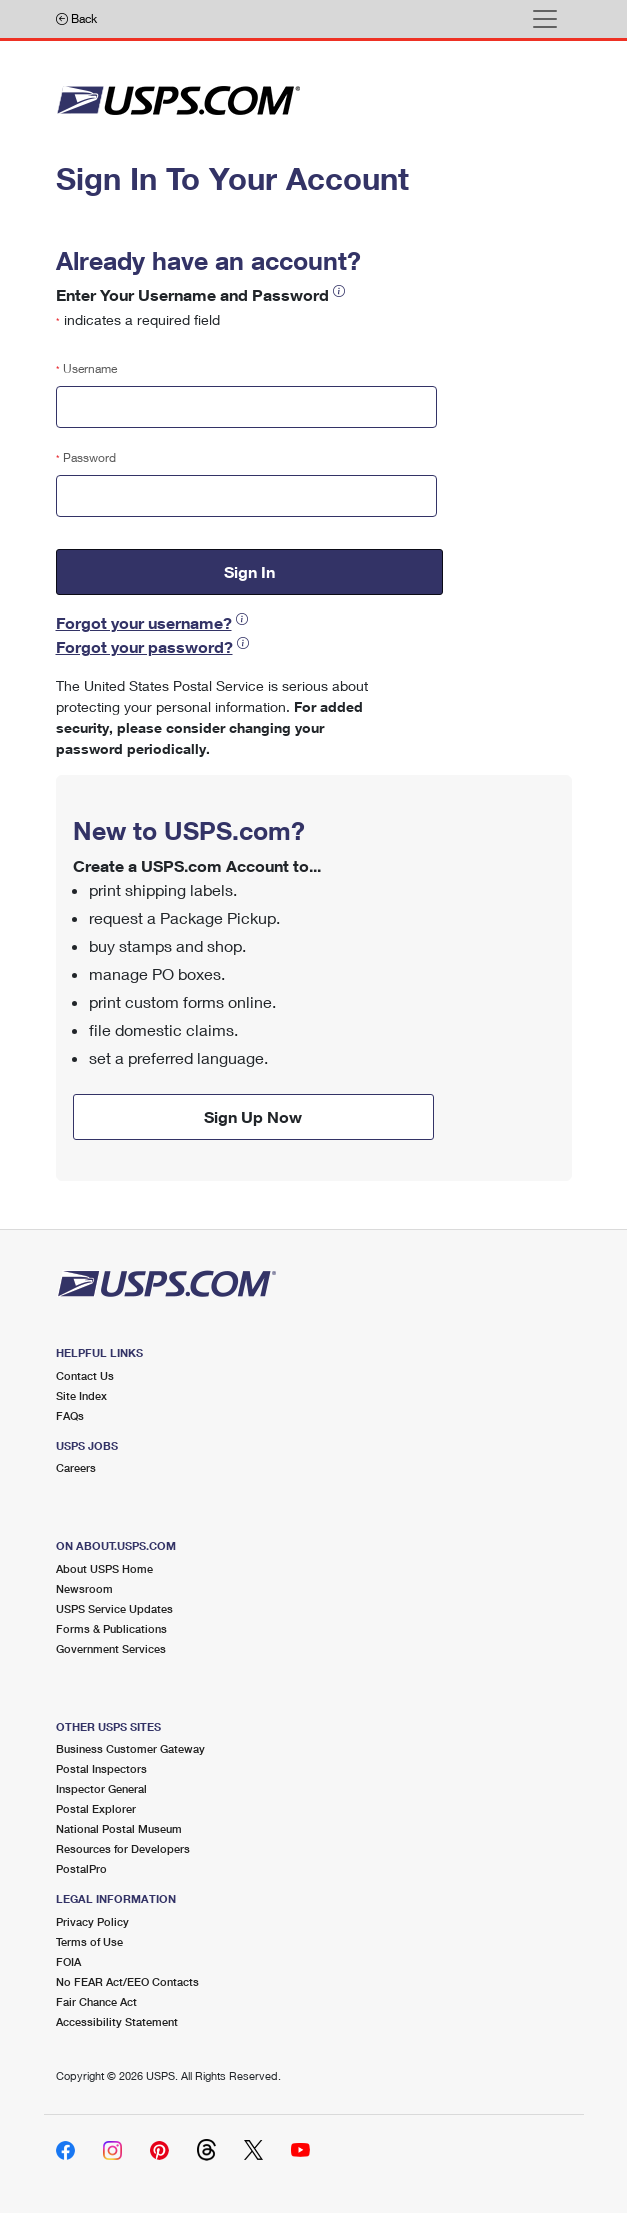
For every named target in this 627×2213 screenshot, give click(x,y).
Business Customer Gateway (130, 1748)
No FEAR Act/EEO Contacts (127, 1981)
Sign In (249, 571)
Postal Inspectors (101, 1768)
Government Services (111, 1648)
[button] (339, 290)
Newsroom (84, 1588)
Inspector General (101, 1788)
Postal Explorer (96, 1808)
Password (86, 457)
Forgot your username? (144, 622)
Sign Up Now (253, 1116)
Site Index (81, 1395)
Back (76, 18)
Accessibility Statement (117, 2021)
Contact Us (85, 1375)
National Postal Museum (119, 1828)
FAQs (70, 1415)
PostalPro (81, 1868)
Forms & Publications (111, 1628)
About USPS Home (104, 1568)
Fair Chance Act (96, 2001)
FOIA (68, 1961)
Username (86, 368)
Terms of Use (89, 1941)
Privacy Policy (92, 1921)
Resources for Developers (123, 1848)
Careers (76, 1467)
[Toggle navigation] (545, 19)
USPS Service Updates (114, 1608)
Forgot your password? (144, 646)
